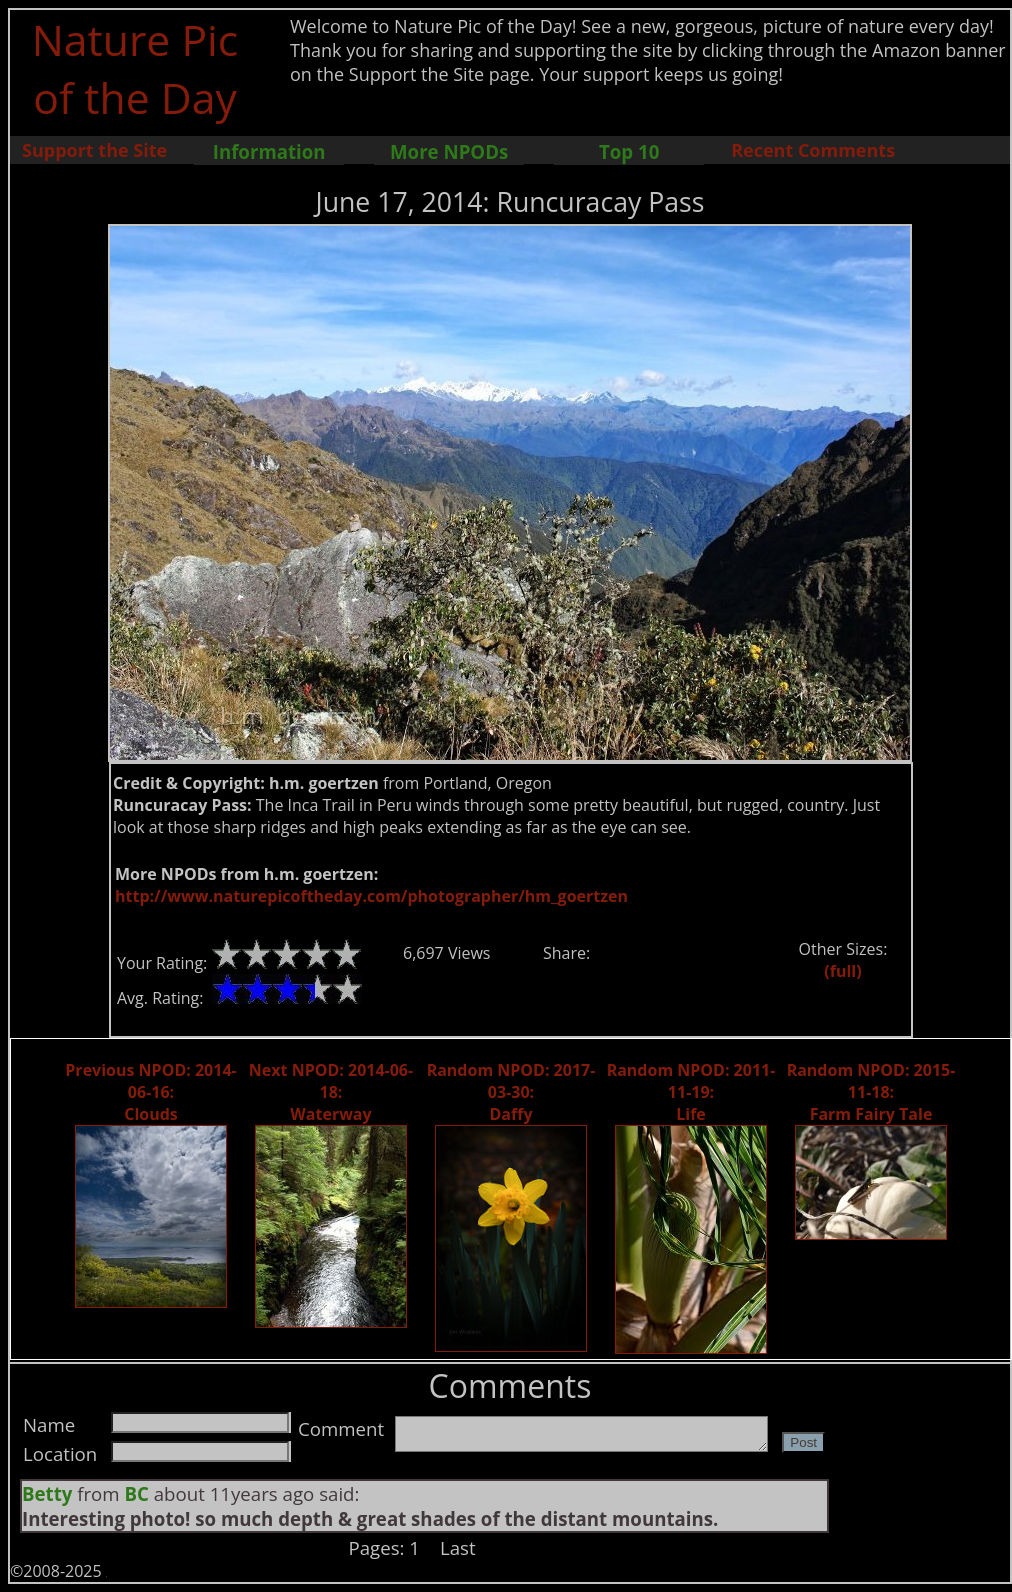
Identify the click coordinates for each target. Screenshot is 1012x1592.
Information (269, 151)
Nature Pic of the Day (135, 68)
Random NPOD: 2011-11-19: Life (691, 1092)
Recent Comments (813, 150)
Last (458, 1547)
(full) (842, 971)
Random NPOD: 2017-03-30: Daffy (511, 1092)
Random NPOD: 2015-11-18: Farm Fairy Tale (871, 1092)
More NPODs (449, 151)
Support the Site (94, 150)
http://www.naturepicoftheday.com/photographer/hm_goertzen (371, 896)
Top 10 (629, 151)
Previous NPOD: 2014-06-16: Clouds (150, 1092)
